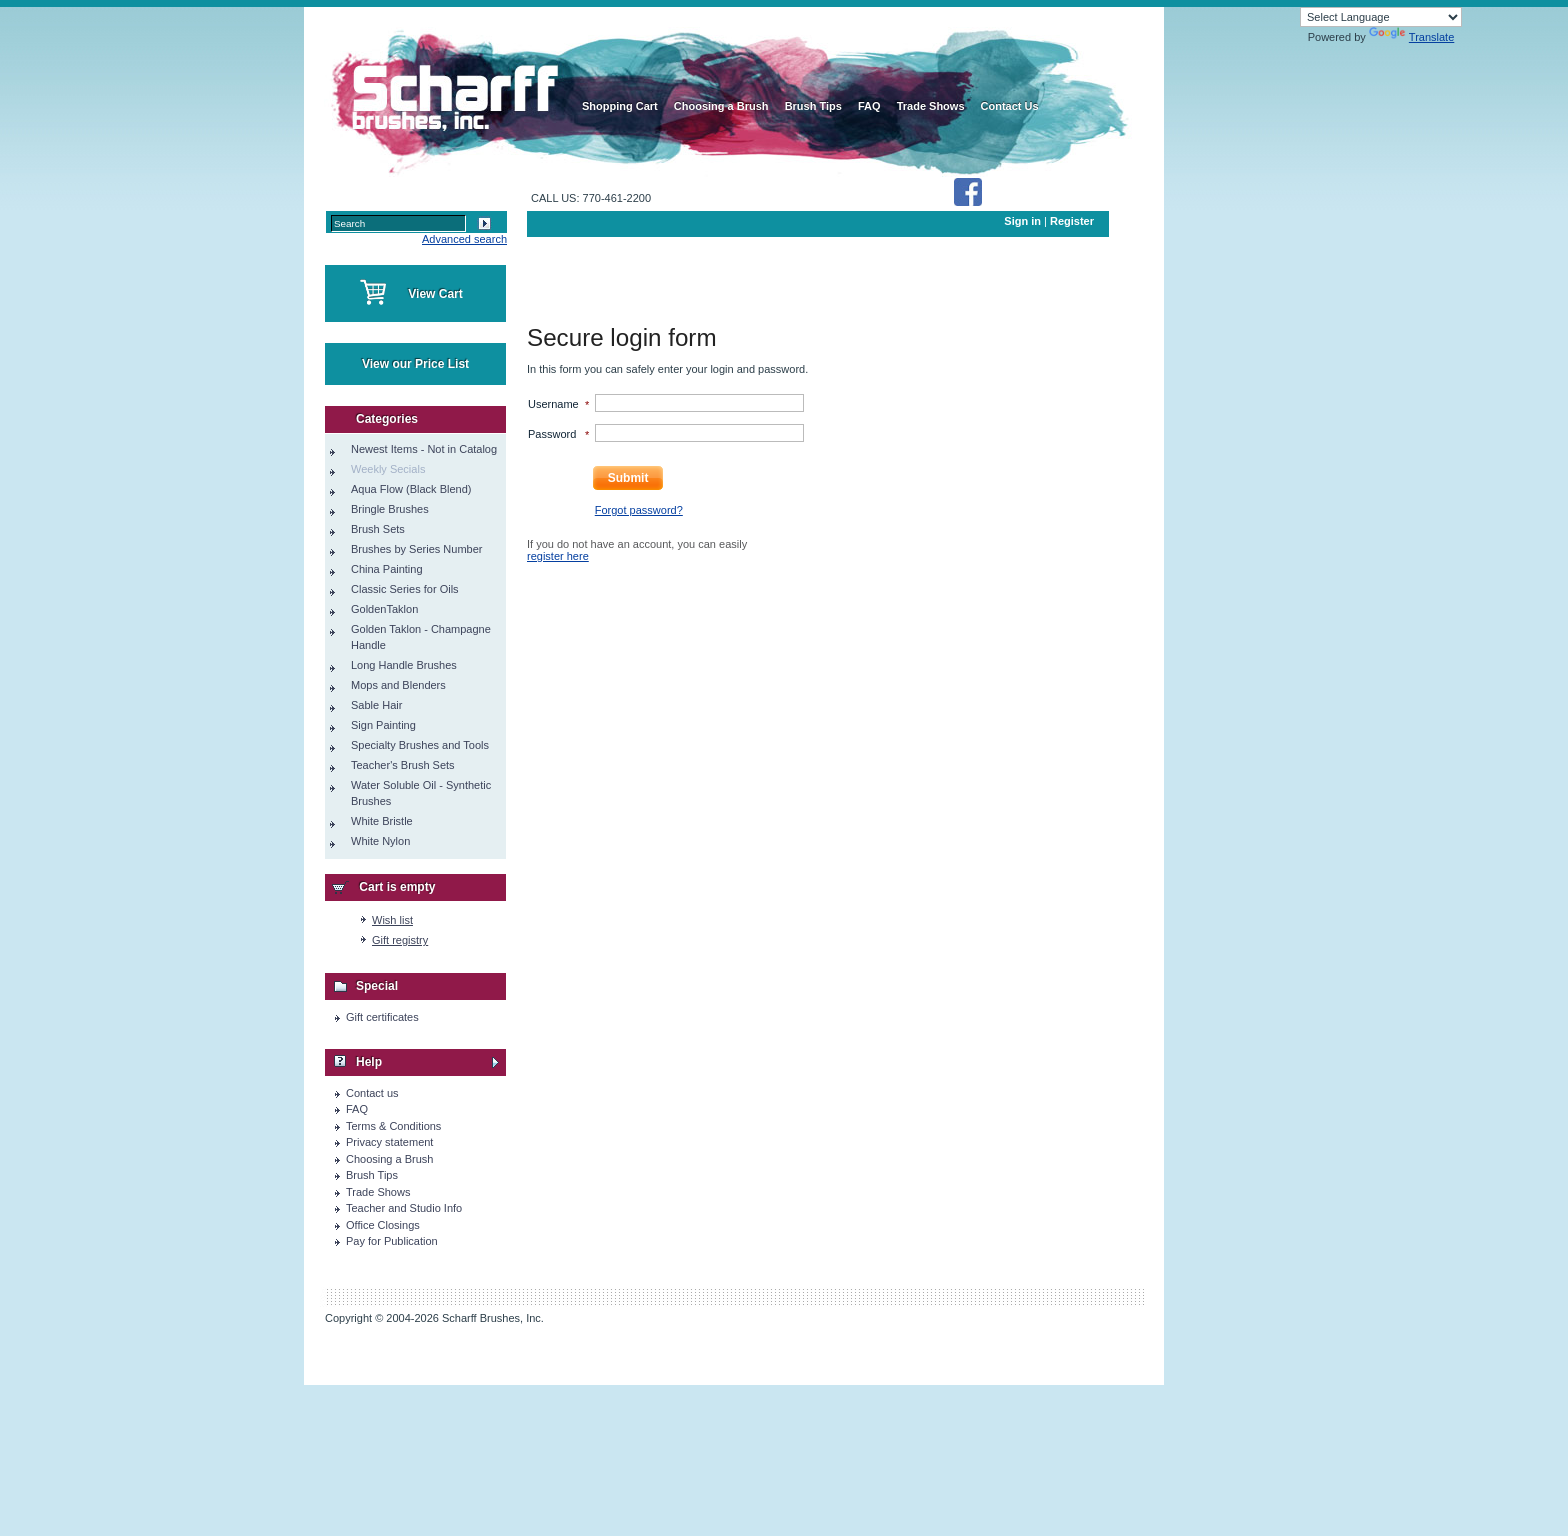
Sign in (1022, 221)
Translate (1411, 37)
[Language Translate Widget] (1381, 17)
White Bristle (382, 821)
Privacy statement (389, 1142)
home (451, 89)
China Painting (387, 569)
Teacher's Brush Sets (403, 765)
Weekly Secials (388, 469)
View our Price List (415, 364)
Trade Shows (378, 1192)
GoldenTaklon (384, 609)
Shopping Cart (620, 106)
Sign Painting (383, 725)
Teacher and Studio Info (404, 1208)
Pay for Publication (392, 1241)
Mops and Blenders (398, 685)
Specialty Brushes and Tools (420, 745)
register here (558, 556)
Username (553, 404)
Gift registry (400, 940)
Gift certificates (382, 1017)
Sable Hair (376, 705)
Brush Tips (372, 1175)
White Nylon (380, 841)
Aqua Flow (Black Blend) (411, 489)
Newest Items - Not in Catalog (424, 449)
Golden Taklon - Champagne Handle (421, 637)
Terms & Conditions (393, 1126)
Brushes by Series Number (416, 549)
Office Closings (383, 1225)
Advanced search (464, 239)
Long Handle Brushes (404, 665)
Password (552, 434)
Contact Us (1010, 106)
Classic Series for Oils (405, 589)
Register (1072, 221)
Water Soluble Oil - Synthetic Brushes (421, 793)
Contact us (372, 1093)
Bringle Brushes (390, 509)
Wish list (392, 920)
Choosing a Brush (389, 1159)
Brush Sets (378, 529)
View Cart (435, 294)
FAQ (357, 1109)
